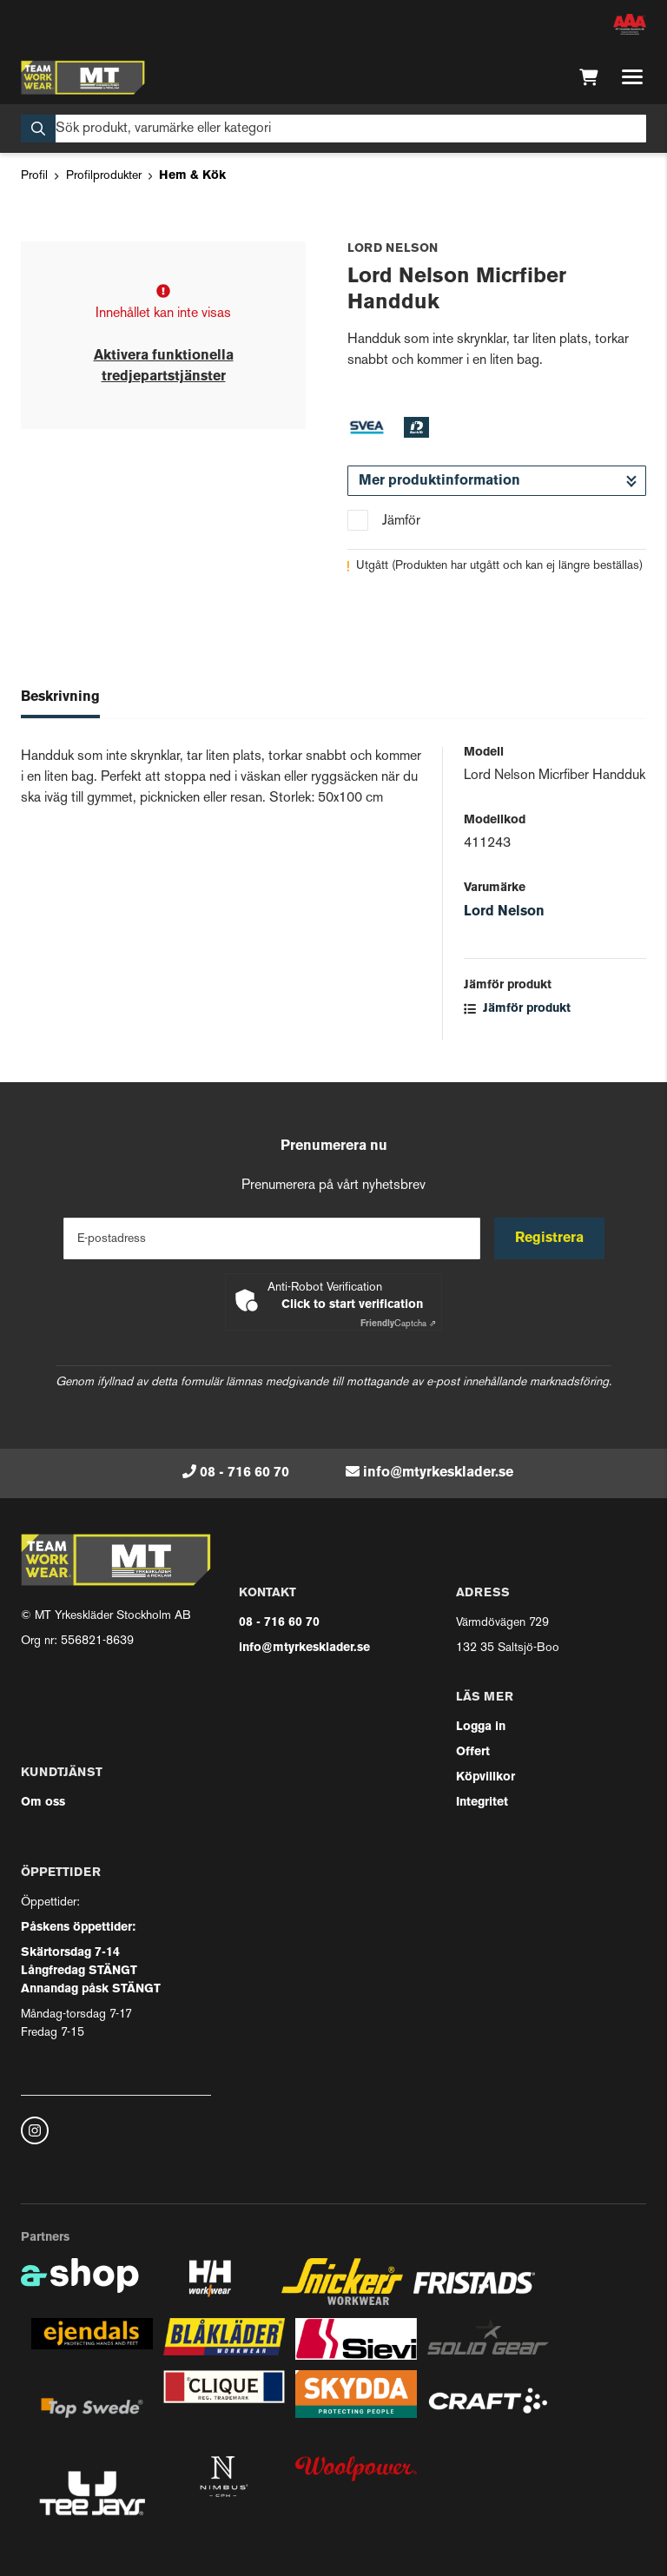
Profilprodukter (104, 176)
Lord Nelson (504, 912)
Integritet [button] (482, 1802)
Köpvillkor (485, 1777)
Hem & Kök (192, 176)
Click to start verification (352, 1305)
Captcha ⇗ (398, 1324)
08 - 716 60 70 (244, 1473)
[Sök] (333, 128)
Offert (473, 1752)
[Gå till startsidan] (83, 77)
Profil (34, 176)
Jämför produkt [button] (517, 1008)
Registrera (549, 1238)
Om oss (43, 1802)
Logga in (480, 1727)
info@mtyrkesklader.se (438, 1473)
